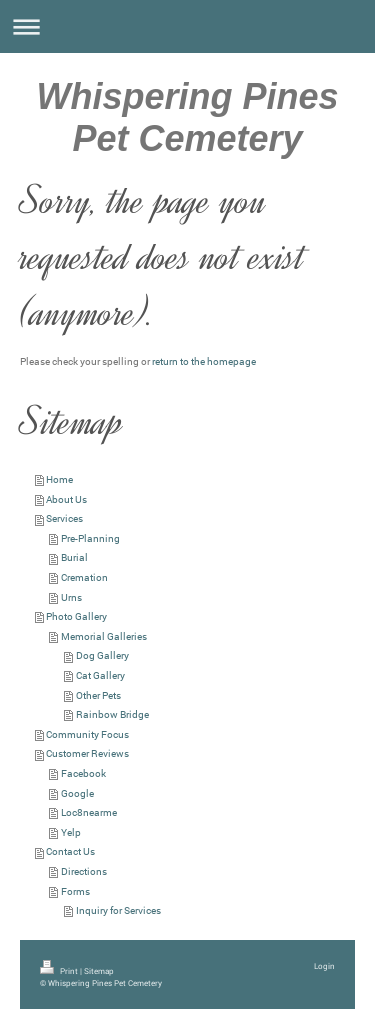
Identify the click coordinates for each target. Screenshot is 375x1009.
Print (60, 970)
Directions (84, 871)
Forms (75, 891)
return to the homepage (204, 361)
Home (59, 479)
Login (324, 965)
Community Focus (87, 734)
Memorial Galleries (104, 636)
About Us (66, 499)
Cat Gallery (100, 675)
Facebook (83, 773)
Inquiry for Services (118, 910)
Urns (71, 597)
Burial (74, 557)
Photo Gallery (76, 616)
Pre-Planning (90, 538)
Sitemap (99, 970)
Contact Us (70, 851)
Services (64, 518)
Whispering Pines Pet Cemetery (187, 117)
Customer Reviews (87, 753)
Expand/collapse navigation (187, 26)
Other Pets (98, 695)
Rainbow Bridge (112, 714)
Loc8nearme (89, 812)
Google (77, 793)
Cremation (84, 577)
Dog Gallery (102, 655)
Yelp (71, 832)
